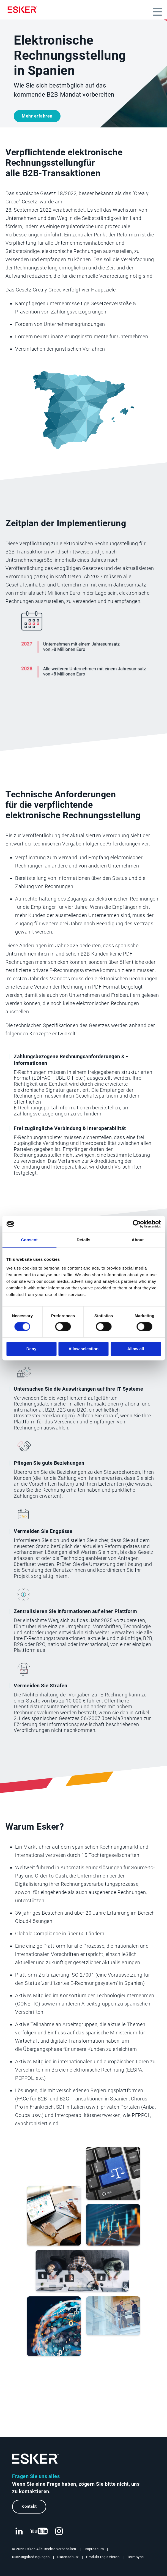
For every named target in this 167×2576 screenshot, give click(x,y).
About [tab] (138, 1239)
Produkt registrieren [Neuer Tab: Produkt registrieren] (102, 2557)
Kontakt (29, 2506)
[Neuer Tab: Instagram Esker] (59, 2531)
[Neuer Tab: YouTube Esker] (39, 2531)
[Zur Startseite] (35, 2459)
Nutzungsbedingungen (31, 2557)
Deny (31, 1348)
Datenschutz (68, 2557)
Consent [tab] (29, 1239)
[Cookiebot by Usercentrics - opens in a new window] (137, 1224)
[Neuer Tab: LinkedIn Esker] (19, 2531)
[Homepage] (24, 9)
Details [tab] (84, 1239)
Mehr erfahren (37, 116)
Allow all (135, 1348)
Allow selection (83, 1348)
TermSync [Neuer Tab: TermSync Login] (135, 2557)
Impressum (94, 2549)
